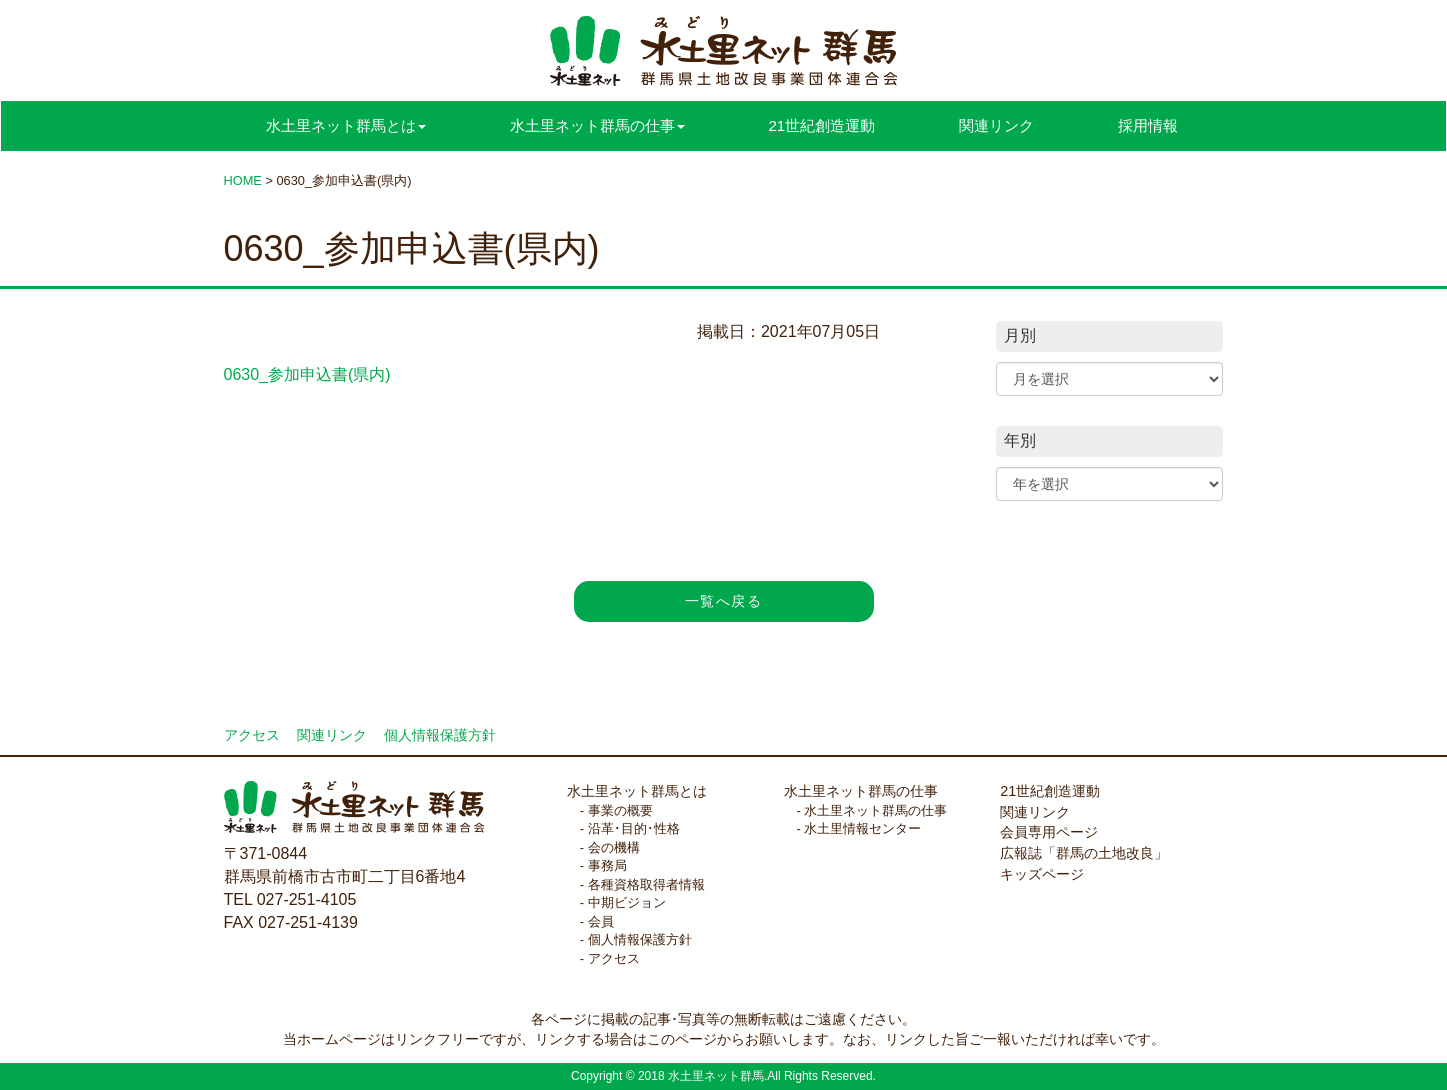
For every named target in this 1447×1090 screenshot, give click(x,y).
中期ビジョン (627, 902)
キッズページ (1042, 874)
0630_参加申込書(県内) (307, 374)
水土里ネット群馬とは (637, 791)
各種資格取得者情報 (646, 884)
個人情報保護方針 (440, 735)
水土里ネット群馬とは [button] (346, 125)
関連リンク (996, 125)
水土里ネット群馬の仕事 (861, 791)
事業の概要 (620, 810)
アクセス (252, 735)
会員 (601, 921)
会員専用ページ (1049, 832)
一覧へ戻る (723, 601)
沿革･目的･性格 (634, 828)
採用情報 (1148, 125)
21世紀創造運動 (822, 125)
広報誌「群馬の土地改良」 (1084, 853)
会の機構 (614, 847)
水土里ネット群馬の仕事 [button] (597, 125)
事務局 (607, 865)
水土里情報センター (862, 828)
